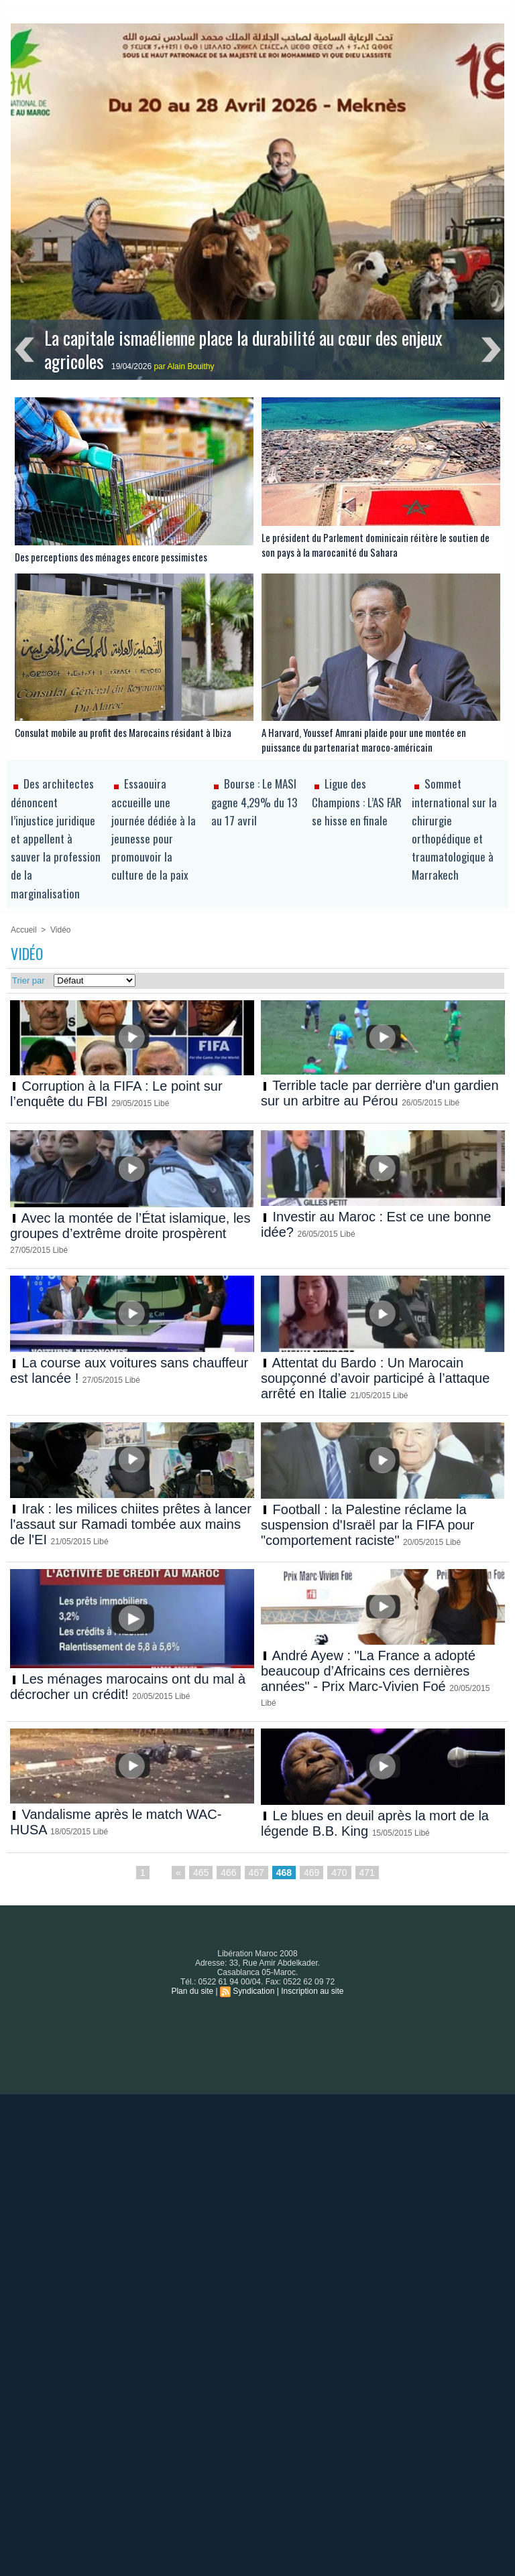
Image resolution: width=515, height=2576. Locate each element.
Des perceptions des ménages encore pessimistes (111, 556)
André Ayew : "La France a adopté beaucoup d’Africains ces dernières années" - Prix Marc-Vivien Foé (368, 1671)
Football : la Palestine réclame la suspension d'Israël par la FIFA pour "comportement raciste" (367, 1525)
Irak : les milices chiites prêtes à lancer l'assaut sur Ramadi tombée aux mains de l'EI (130, 1524)
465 (201, 1872)
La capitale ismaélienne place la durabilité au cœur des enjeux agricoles (243, 349)
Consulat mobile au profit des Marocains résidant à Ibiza (123, 732)
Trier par (28, 980)
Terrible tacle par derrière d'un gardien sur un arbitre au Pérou (380, 1093)
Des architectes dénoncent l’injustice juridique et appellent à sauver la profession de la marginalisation (56, 838)
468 (284, 1872)
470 (339, 1872)
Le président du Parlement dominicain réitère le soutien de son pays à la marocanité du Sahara (376, 544)
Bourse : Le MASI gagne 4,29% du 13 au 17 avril (254, 801)
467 (256, 1872)
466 (228, 1872)
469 (311, 1872)
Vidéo (60, 930)
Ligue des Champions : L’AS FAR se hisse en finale (357, 801)
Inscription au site (312, 1991)
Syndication (253, 1991)
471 (367, 1872)
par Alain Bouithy (184, 366)
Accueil (24, 930)
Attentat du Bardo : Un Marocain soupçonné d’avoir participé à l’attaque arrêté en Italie (375, 1378)
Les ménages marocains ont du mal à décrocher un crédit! (127, 1687)
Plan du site (192, 1991)
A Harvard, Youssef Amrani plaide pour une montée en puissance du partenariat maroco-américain (364, 739)
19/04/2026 (132, 366)
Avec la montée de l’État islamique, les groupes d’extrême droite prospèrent (130, 1226)
